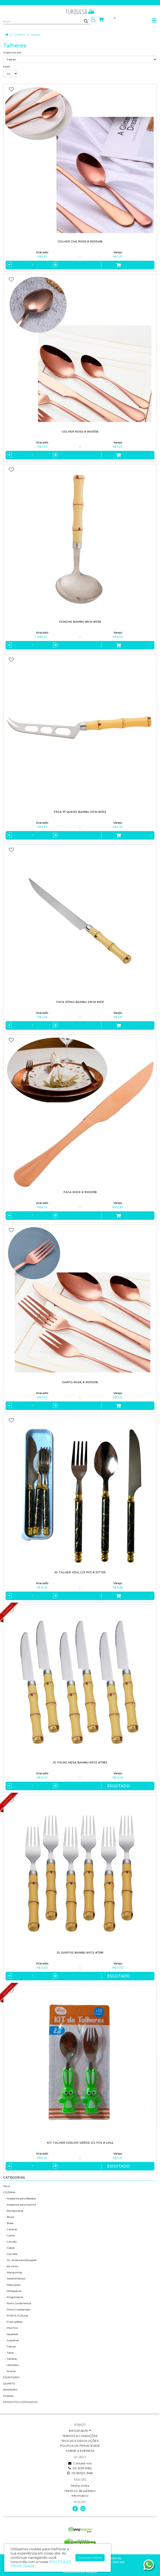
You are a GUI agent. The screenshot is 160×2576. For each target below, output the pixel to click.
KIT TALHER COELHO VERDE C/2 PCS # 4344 (80, 2142)
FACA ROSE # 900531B (80, 1192)
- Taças (8, 2352)
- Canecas (10, 2229)
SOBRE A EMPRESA (80, 2450)
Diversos (8, 2395)
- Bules (8, 2223)
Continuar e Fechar (90, 2557)
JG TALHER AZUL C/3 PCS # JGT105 (80, 1572)
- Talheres (10, 2358)
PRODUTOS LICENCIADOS (20, 2402)
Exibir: (7, 66)
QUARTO (9, 2383)
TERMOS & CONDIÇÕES (80, 2436)
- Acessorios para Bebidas (19, 2198)
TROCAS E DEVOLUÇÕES (80, 2440)
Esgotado (118, 1786)
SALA (6, 2186)
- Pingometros (13, 2297)
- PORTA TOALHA (15, 2315)
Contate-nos (80, 2463)
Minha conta (80, 2485)
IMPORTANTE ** (80, 2430)
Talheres (35, 34)
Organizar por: (12, 52)
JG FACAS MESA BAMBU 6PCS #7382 (80, 1762)
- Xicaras (9, 2371)
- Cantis (9, 2235)
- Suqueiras (11, 2340)
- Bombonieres (13, 2210)
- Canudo (10, 2241)
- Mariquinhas (12, 2272)
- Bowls (8, 2217)
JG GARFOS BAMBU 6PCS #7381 (80, 1952)
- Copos (8, 2247)
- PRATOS (10, 2328)
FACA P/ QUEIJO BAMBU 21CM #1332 (80, 811)
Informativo (80, 2495)
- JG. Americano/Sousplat (20, 2260)
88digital (91, 2571)
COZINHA (19, 34)
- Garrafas (10, 2254)
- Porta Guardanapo (16, 2309)
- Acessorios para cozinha (19, 2204)
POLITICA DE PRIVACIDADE (80, 2445)
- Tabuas (9, 2346)
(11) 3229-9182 (80, 2468)
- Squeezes (10, 2334)
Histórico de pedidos (80, 2490)
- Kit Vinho (10, 2266)
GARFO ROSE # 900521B (80, 1382)
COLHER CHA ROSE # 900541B (80, 241)
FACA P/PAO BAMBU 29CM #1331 (80, 1002)
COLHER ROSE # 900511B (80, 431)
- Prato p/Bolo (13, 2321)
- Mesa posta (11, 2284)
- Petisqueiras (12, 2291)
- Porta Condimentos (17, 2303)
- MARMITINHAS (14, 2278)
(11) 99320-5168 (80, 2473)
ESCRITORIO (11, 2377)
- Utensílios (10, 2365)
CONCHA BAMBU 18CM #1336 (80, 621)
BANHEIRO (10, 2389)
